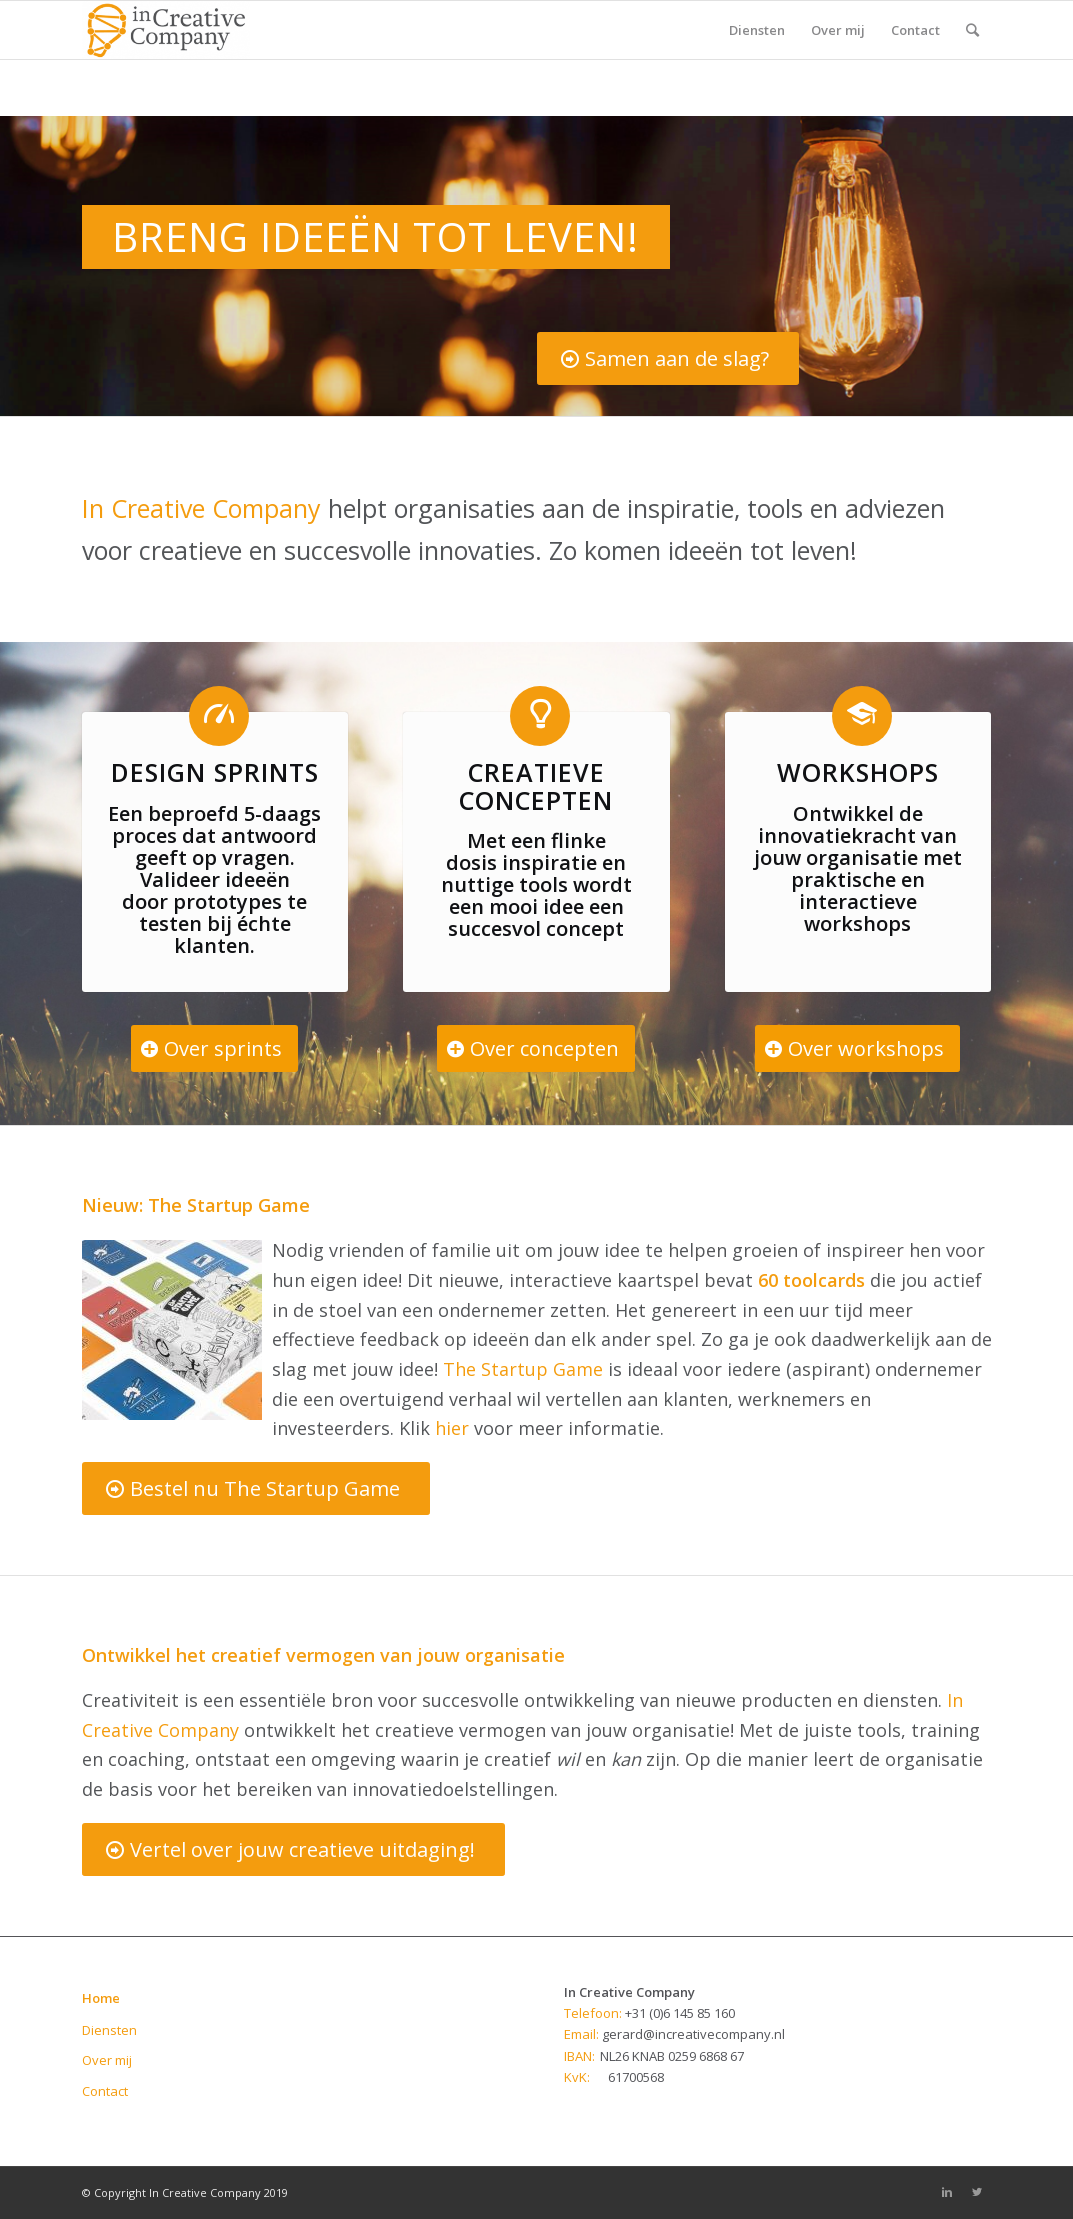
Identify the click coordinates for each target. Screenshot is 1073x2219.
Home (101, 1998)
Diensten (109, 2030)
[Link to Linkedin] (947, 2192)
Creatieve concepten (536, 786)
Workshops (858, 772)
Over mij (107, 2060)
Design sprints (215, 772)
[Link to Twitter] (977, 2192)
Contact (105, 2091)
